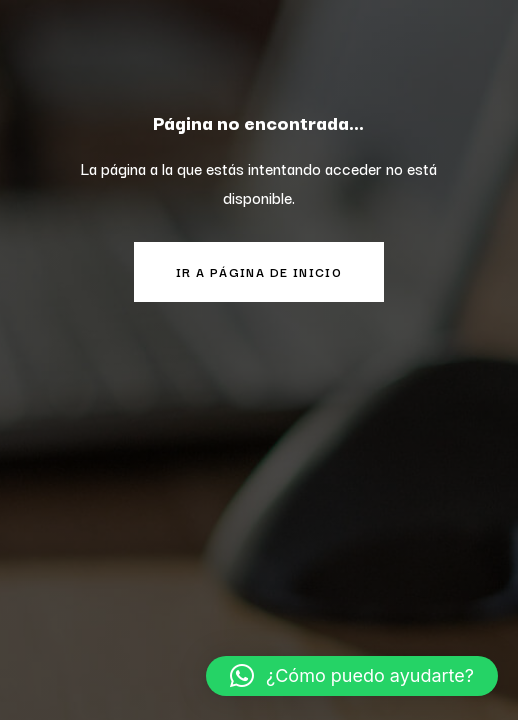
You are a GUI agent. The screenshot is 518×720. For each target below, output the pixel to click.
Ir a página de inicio (259, 271)
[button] (352, 676)
